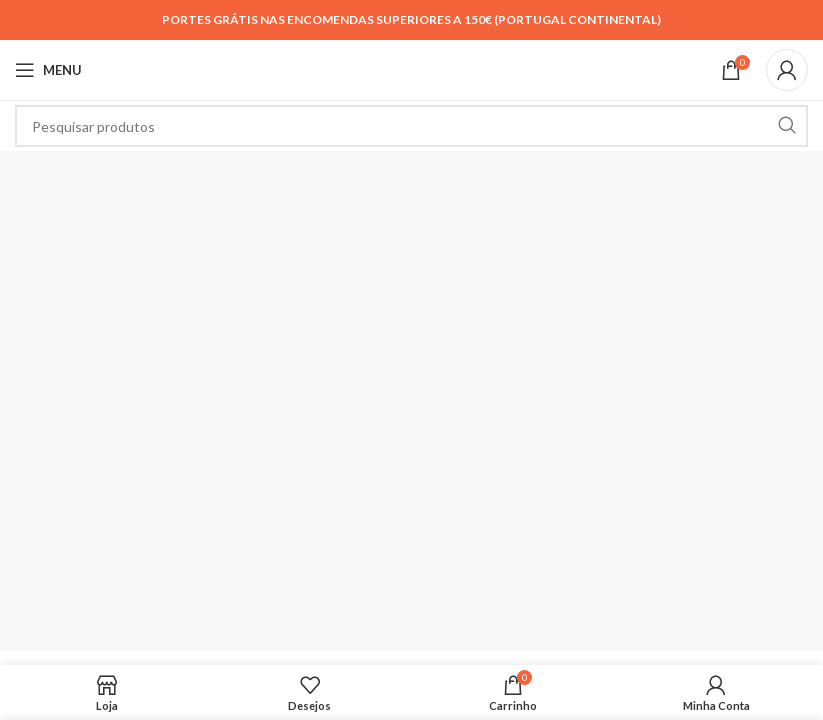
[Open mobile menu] (48, 70)
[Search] (411, 126)
